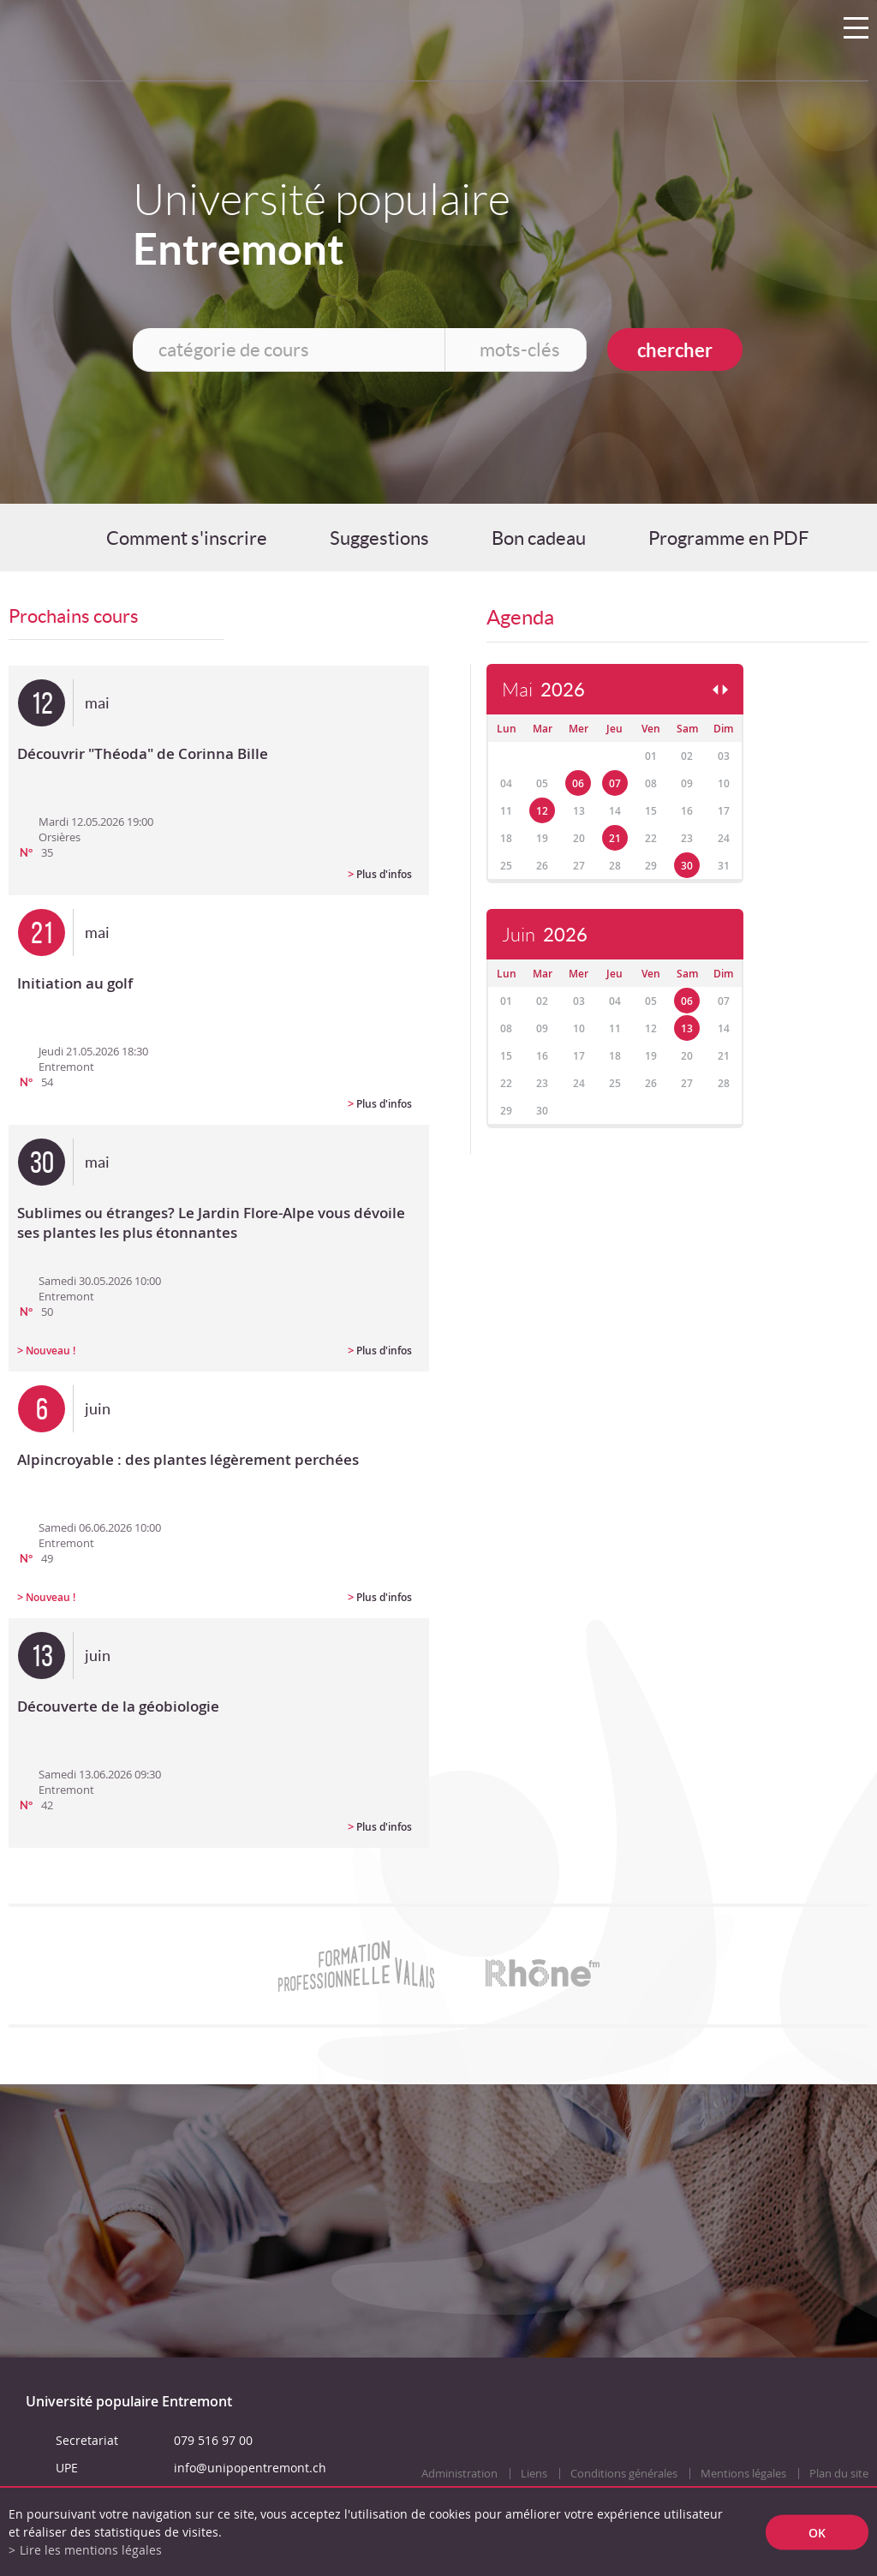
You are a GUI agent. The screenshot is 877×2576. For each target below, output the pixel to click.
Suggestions (379, 538)
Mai (543, 690)
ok (817, 2532)
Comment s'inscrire (186, 538)
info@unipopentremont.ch (250, 2467)
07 (615, 783)
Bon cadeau (539, 538)
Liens (534, 2473)
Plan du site (838, 2473)
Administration (459, 2473)
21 (615, 838)
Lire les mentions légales (91, 2550)
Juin (545, 935)
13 (687, 1028)
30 (687, 865)
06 (578, 783)
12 (542, 811)
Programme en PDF (728, 538)
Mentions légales (743, 2473)
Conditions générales (623, 2473)
